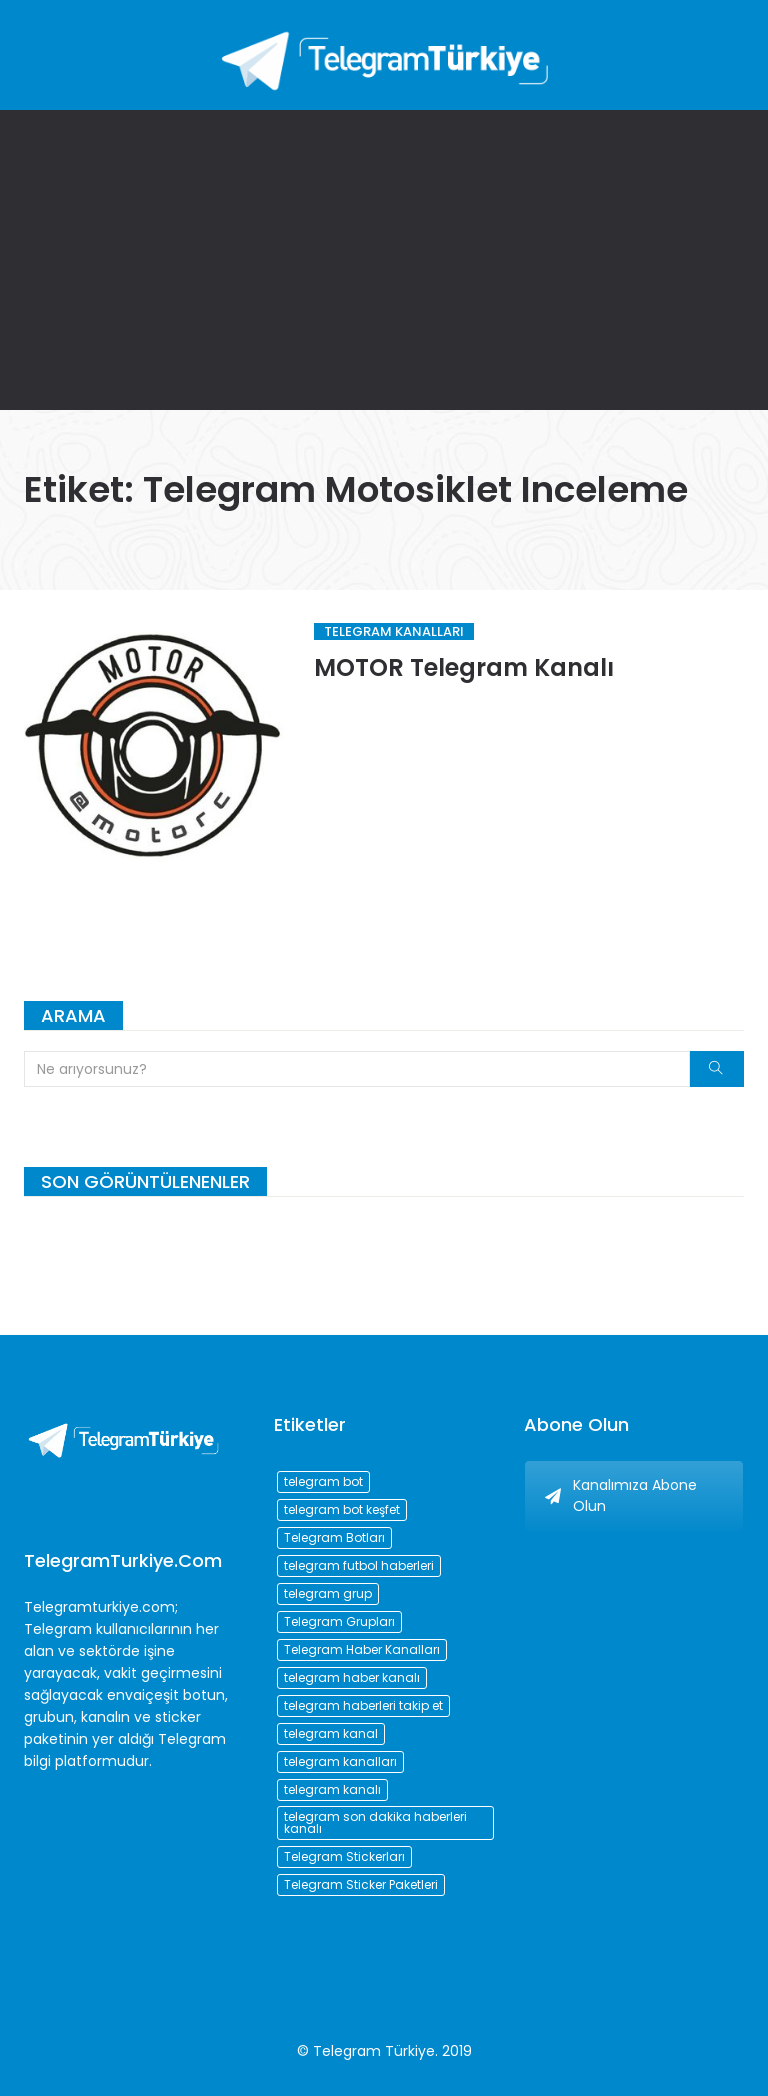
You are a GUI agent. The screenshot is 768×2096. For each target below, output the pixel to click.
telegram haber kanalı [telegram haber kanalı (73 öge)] (352, 1677)
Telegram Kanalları (394, 631)
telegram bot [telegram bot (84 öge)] (323, 1481)
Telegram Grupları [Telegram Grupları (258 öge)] (339, 1621)
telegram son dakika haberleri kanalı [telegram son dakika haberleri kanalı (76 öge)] (375, 1822)
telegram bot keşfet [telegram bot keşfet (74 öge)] (342, 1509)
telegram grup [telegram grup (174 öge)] (328, 1593)
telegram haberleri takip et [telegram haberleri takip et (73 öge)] (363, 1705)
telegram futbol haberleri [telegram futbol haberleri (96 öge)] (359, 1565)
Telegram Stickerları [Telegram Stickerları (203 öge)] (344, 1856)
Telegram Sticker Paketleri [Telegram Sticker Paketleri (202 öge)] (361, 1884)
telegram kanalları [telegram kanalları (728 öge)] (340, 1761)
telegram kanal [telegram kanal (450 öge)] (331, 1733)
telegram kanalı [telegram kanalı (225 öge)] (332, 1789)
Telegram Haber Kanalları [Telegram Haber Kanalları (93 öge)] (362, 1649)
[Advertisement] (384, 260)
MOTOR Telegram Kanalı (464, 667)
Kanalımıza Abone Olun (621, 1495)
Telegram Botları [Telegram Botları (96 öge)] (334, 1537)
